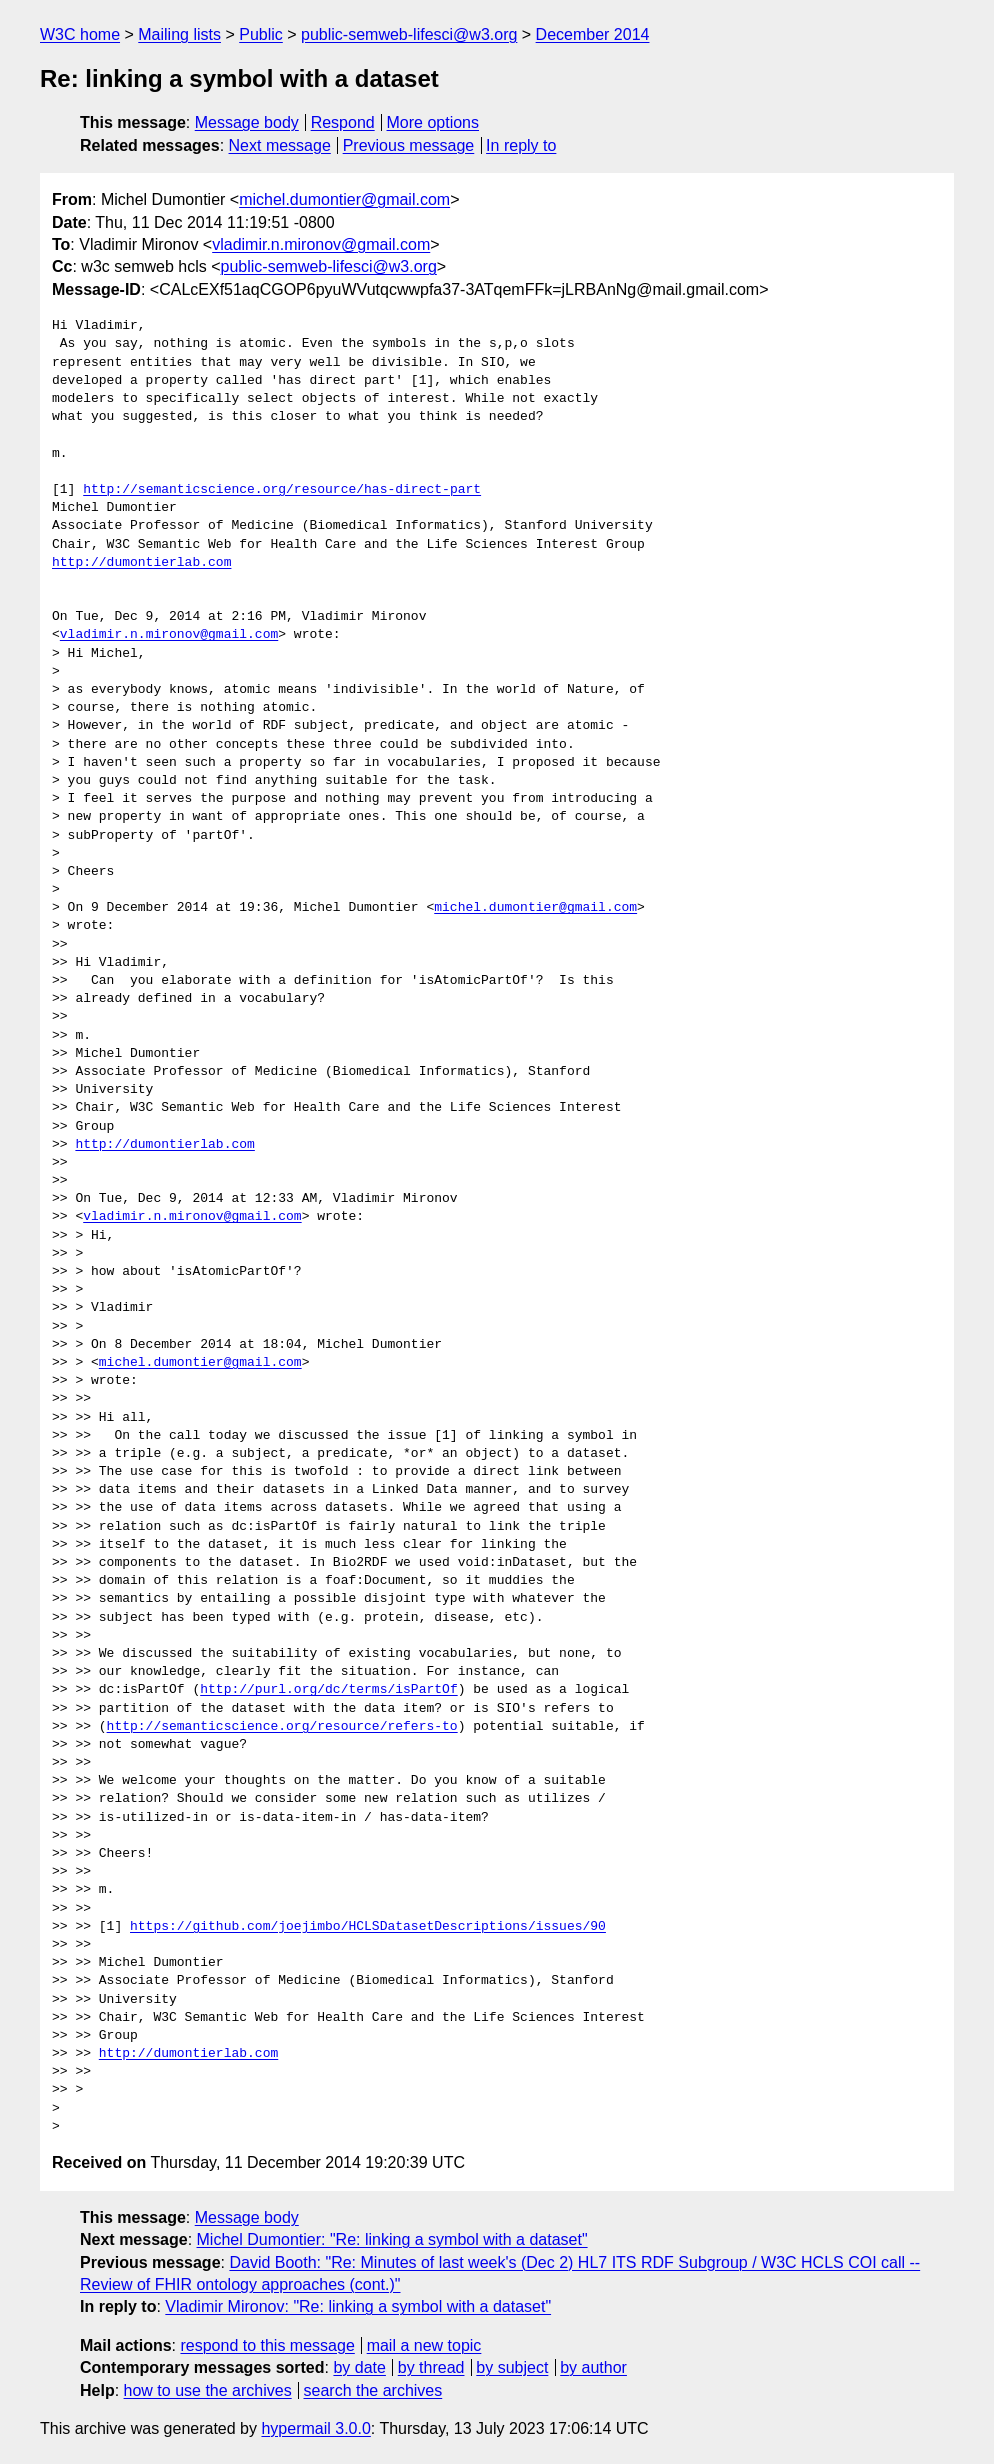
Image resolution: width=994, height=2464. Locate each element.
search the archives (373, 2390)
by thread (431, 2367)
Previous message (409, 145)
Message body (247, 122)
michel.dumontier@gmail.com (344, 199)
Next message (280, 145)
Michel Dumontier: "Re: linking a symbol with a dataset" (392, 2239)
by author (593, 2367)
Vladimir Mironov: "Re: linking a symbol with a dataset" (358, 2306)
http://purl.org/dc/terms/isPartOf (328, 1690)
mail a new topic (424, 2345)
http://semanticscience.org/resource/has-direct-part (282, 490)
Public (261, 34)
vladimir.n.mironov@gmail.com (321, 244)
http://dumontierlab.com (141, 563)
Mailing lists (179, 34)
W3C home (80, 34)
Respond (343, 122)
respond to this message (267, 2345)
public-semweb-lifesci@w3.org (409, 34)
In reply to (521, 145)
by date (359, 2367)
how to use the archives (208, 2390)
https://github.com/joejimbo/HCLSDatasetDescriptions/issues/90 (368, 1927)
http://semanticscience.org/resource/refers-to (282, 1727)
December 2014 (593, 34)
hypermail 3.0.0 (315, 2428)
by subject (512, 2367)
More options (433, 122)
